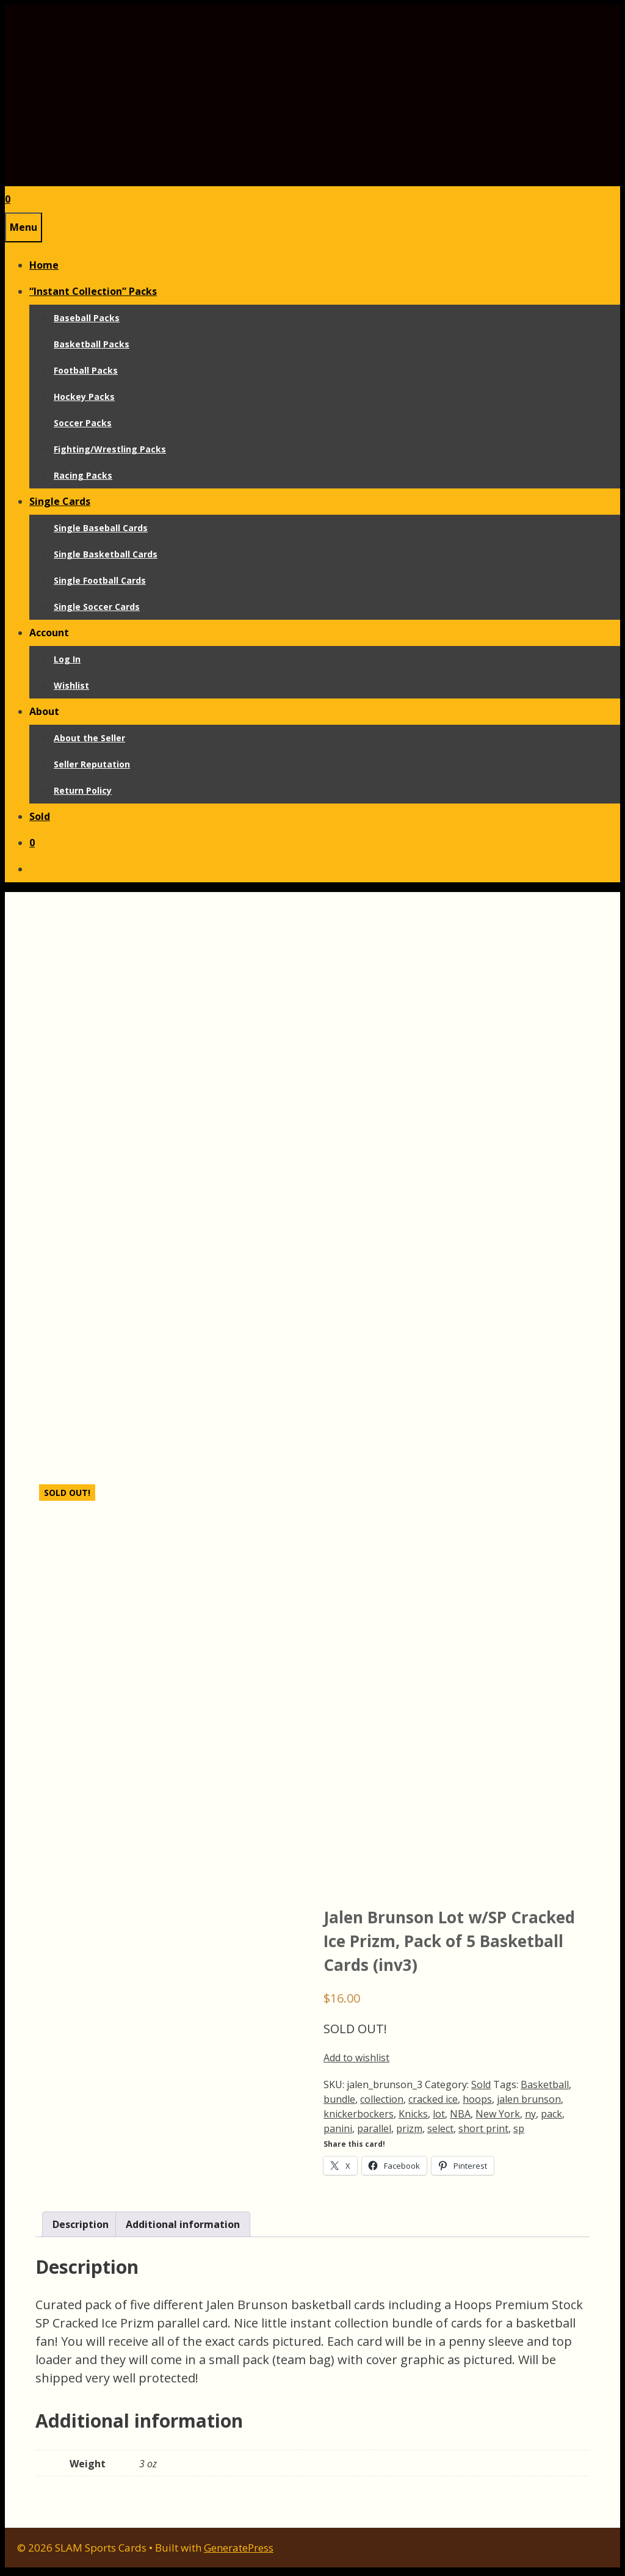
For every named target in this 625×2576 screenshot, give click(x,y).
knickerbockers (358, 2118)
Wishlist (71, 685)
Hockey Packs (84, 396)
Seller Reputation (92, 764)
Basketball (545, 2088)
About (44, 711)
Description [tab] (80, 2228)
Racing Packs (83, 475)
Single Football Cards (100, 580)
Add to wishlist (356, 2062)
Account (49, 632)
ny (530, 2118)
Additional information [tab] (183, 2228)
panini (337, 2132)
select (440, 2132)
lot (439, 2118)
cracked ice (433, 2103)
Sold (39, 816)
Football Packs (86, 370)
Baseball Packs (87, 318)
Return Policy (83, 790)
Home (44, 265)
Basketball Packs (91, 344)
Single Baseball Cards (101, 528)
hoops (477, 2103)
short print (483, 2132)
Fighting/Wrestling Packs (110, 449)
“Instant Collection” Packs (93, 291)
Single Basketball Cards (105, 554)
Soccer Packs (83, 423)
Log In (67, 659)
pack (551, 2118)
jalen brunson (529, 2103)
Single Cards (59, 501)
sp (518, 2132)
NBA (460, 2118)
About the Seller (89, 738)
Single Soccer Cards (97, 606)
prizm (409, 2132)
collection (381, 2103)
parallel (374, 2132)
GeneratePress (238, 2551)
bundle (339, 2103)
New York (497, 2118)
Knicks (413, 2118)
